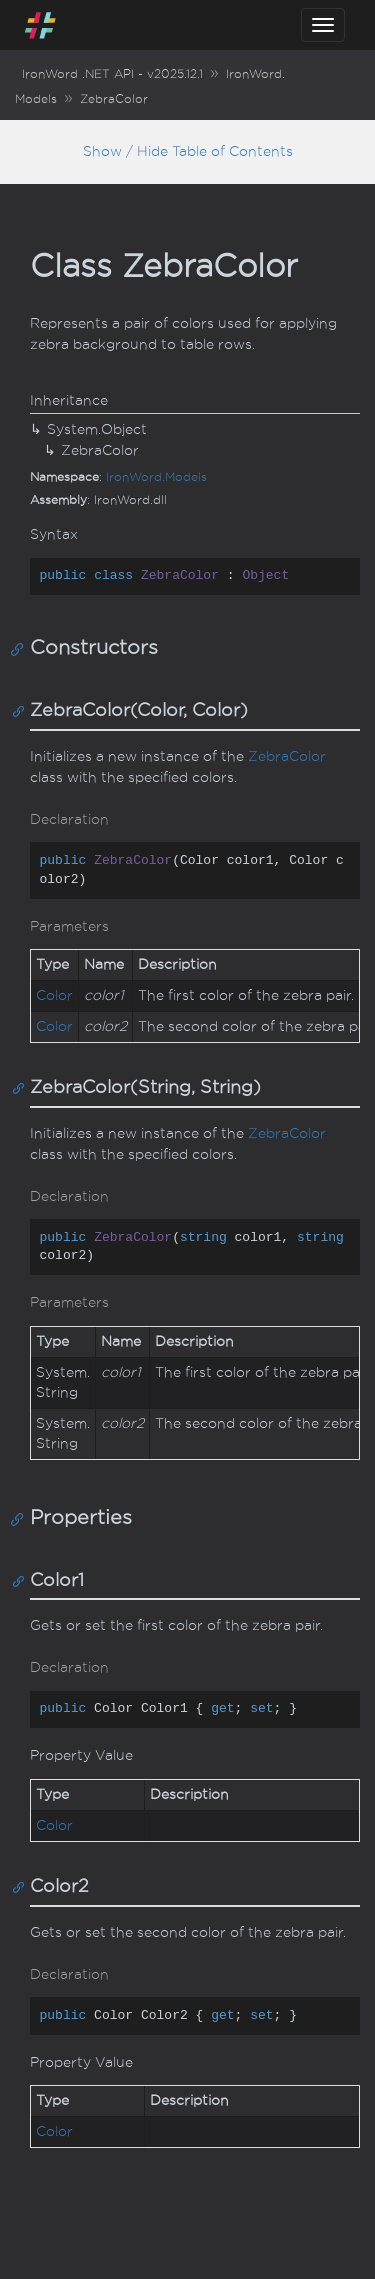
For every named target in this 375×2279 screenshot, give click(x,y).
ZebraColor (114, 99)
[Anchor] (21, 648)
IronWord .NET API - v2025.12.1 (112, 74)
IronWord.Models (156, 477)
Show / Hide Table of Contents (188, 151)
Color (54, 995)
